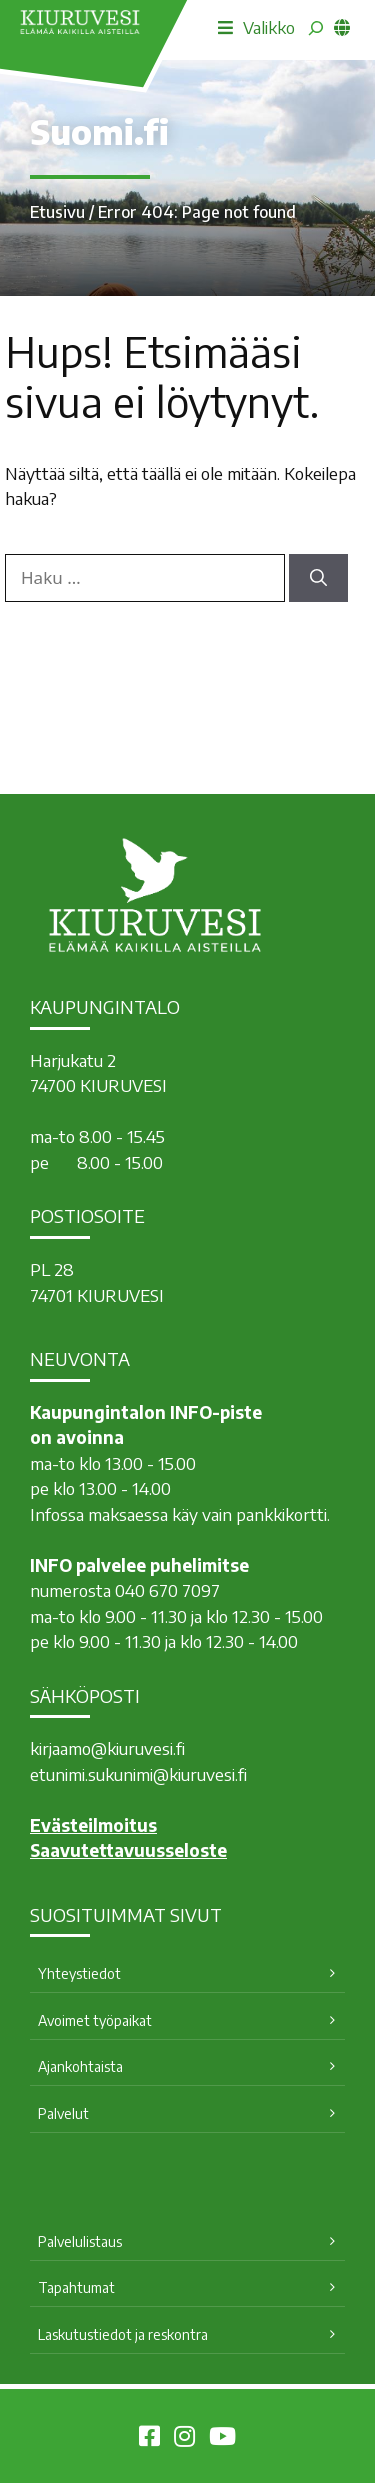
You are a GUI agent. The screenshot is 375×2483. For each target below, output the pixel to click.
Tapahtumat (76, 2287)
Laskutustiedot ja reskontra (123, 2334)
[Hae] (318, 578)
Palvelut (63, 2113)
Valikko (256, 27)
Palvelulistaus (80, 2241)
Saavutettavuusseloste (128, 1850)
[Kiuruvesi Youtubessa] (222, 2439)
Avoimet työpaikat (95, 2020)
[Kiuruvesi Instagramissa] (184, 2439)
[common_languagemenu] (342, 27)
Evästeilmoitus (93, 1825)
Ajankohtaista (80, 2066)
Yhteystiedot (79, 1973)
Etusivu (57, 212)
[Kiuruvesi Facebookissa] (149, 2439)
